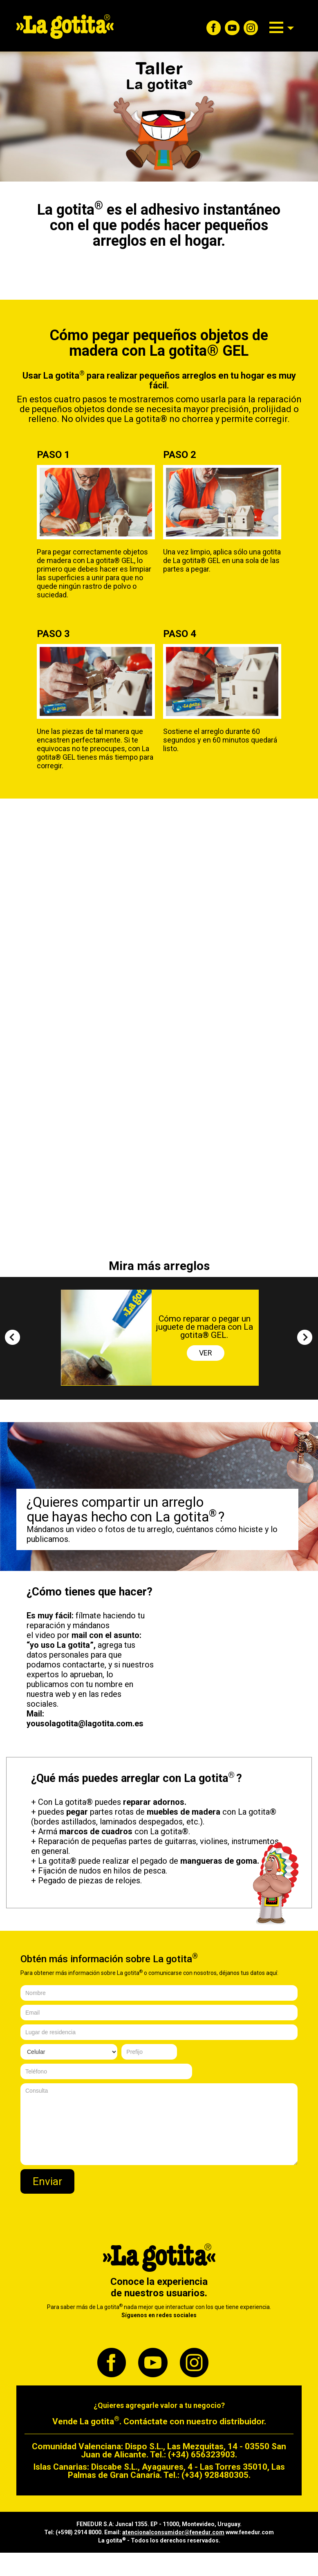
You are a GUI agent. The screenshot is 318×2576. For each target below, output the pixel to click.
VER (205, 1353)
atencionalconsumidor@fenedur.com (173, 2532)
